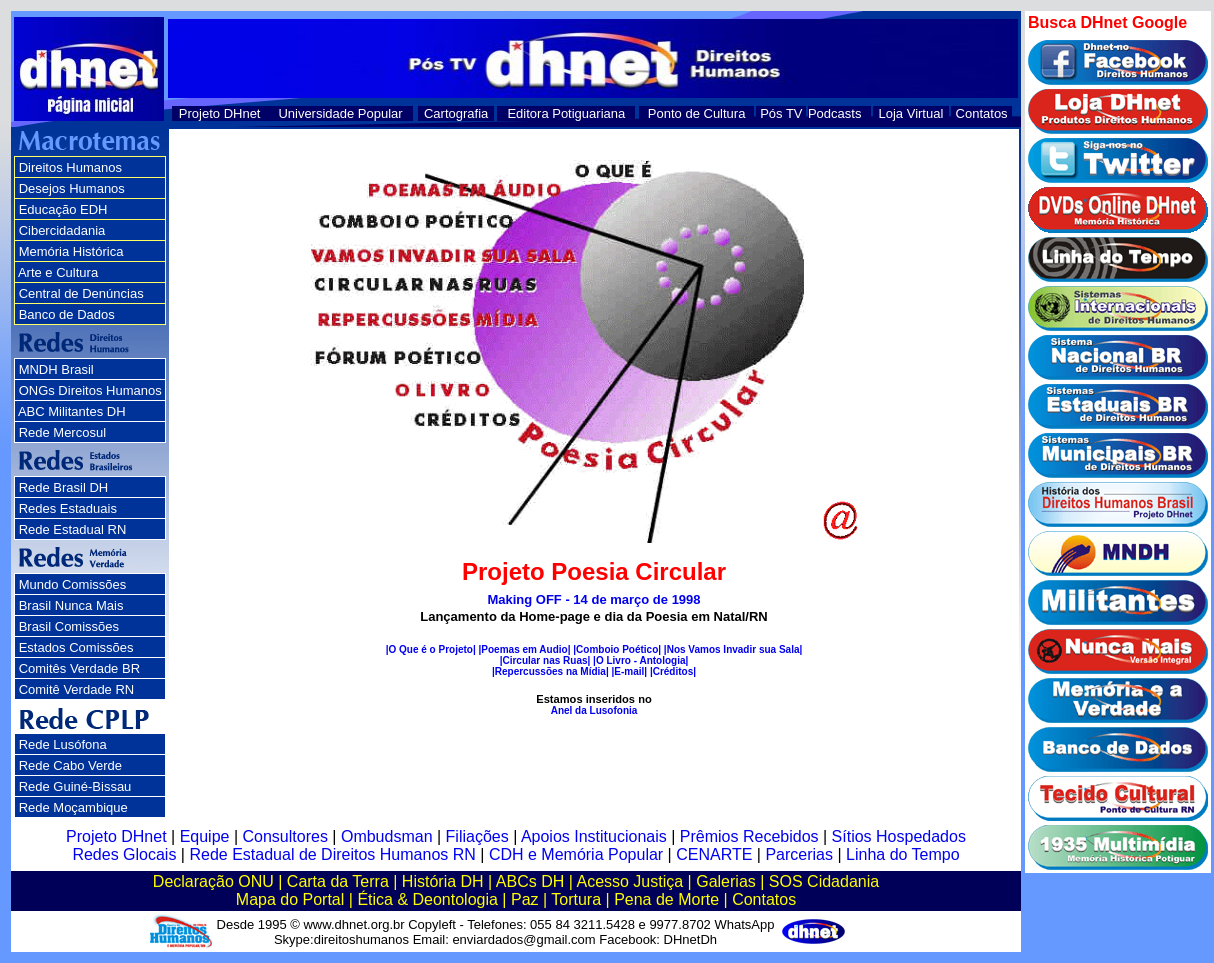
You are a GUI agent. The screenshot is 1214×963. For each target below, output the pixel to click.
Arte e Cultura (58, 272)
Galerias (726, 881)
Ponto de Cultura (697, 113)
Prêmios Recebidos (749, 836)
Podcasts (834, 113)
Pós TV (781, 113)
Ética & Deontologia (427, 899)
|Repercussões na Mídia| (550, 671)
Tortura (576, 899)
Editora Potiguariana (566, 113)
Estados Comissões (76, 647)
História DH (443, 881)
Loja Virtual (911, 113)
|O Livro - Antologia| (640, 660)
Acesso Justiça (629, 881)
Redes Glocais (124, 854)
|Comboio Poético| (617, 649)
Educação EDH (63, 209)
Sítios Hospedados (899, 836)
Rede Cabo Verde (70, 765)
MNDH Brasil (56, 369)
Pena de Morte (666, 899)
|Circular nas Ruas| (545, 660)
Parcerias (799, 854)
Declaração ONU (213, 881)
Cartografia (456, 113)
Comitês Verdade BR (79, 668)
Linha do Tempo (903, 854)
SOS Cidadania (824, 881)
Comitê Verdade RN (77, 689)
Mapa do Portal (290, 899)
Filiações (477, 836)
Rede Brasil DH (64, 487)
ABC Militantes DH (72, 411)
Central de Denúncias (81, 293)
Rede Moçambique (73, 807)
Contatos (982, 113)
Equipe (205, 836)
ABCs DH (530, 881)
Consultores (285, 836)
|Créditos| (673, 671)
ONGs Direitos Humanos (90, 390)
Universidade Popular (340, 113)
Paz (525, 899)
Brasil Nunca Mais (71, 605)
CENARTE (714, 854)
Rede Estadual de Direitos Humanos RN (332, 854)
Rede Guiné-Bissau (75, 786)
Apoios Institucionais (594, 836)
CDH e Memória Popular (576, 854)
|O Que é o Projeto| (431, 649)
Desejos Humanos (72, 188)
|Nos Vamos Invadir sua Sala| (733, 649)
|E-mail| (629, 671)
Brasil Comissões (69, 626)
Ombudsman (387, 836)
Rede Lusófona (63, 744)
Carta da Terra (338, 881)
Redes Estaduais (68, 508)
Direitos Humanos (70, 167)
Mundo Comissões (73, 584)
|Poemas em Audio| (525, 649)
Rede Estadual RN (73, 529)
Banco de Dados (67, 314)
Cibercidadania (62, 230)
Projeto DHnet (220, 113)
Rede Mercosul (62, 432)
